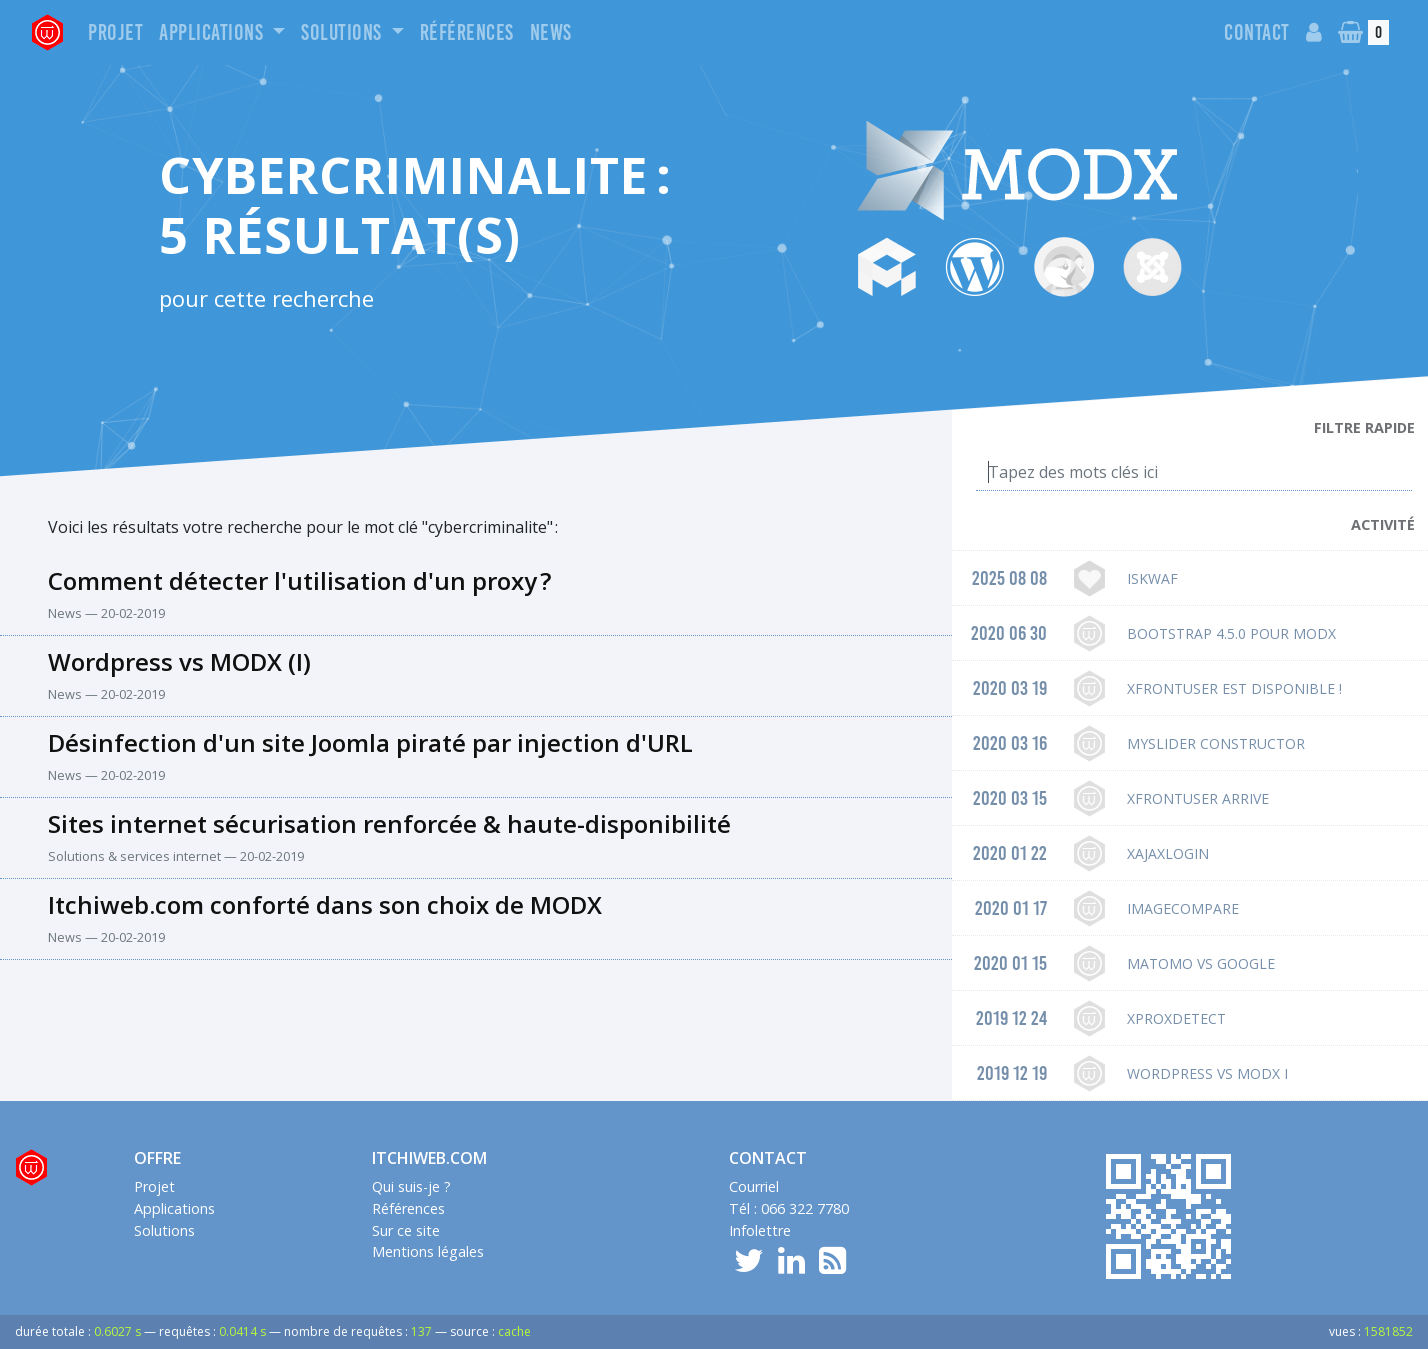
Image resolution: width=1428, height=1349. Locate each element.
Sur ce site (406, 1230)
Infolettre (760, 1230)
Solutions (343, 32)
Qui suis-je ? (411, 1186)
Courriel (754, 1186)
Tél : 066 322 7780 (789, 1208)
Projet (115, 32)
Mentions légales (428, 1251)
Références (467, 32)
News (551, 32)
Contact (1257, 32)
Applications (213, 32)
